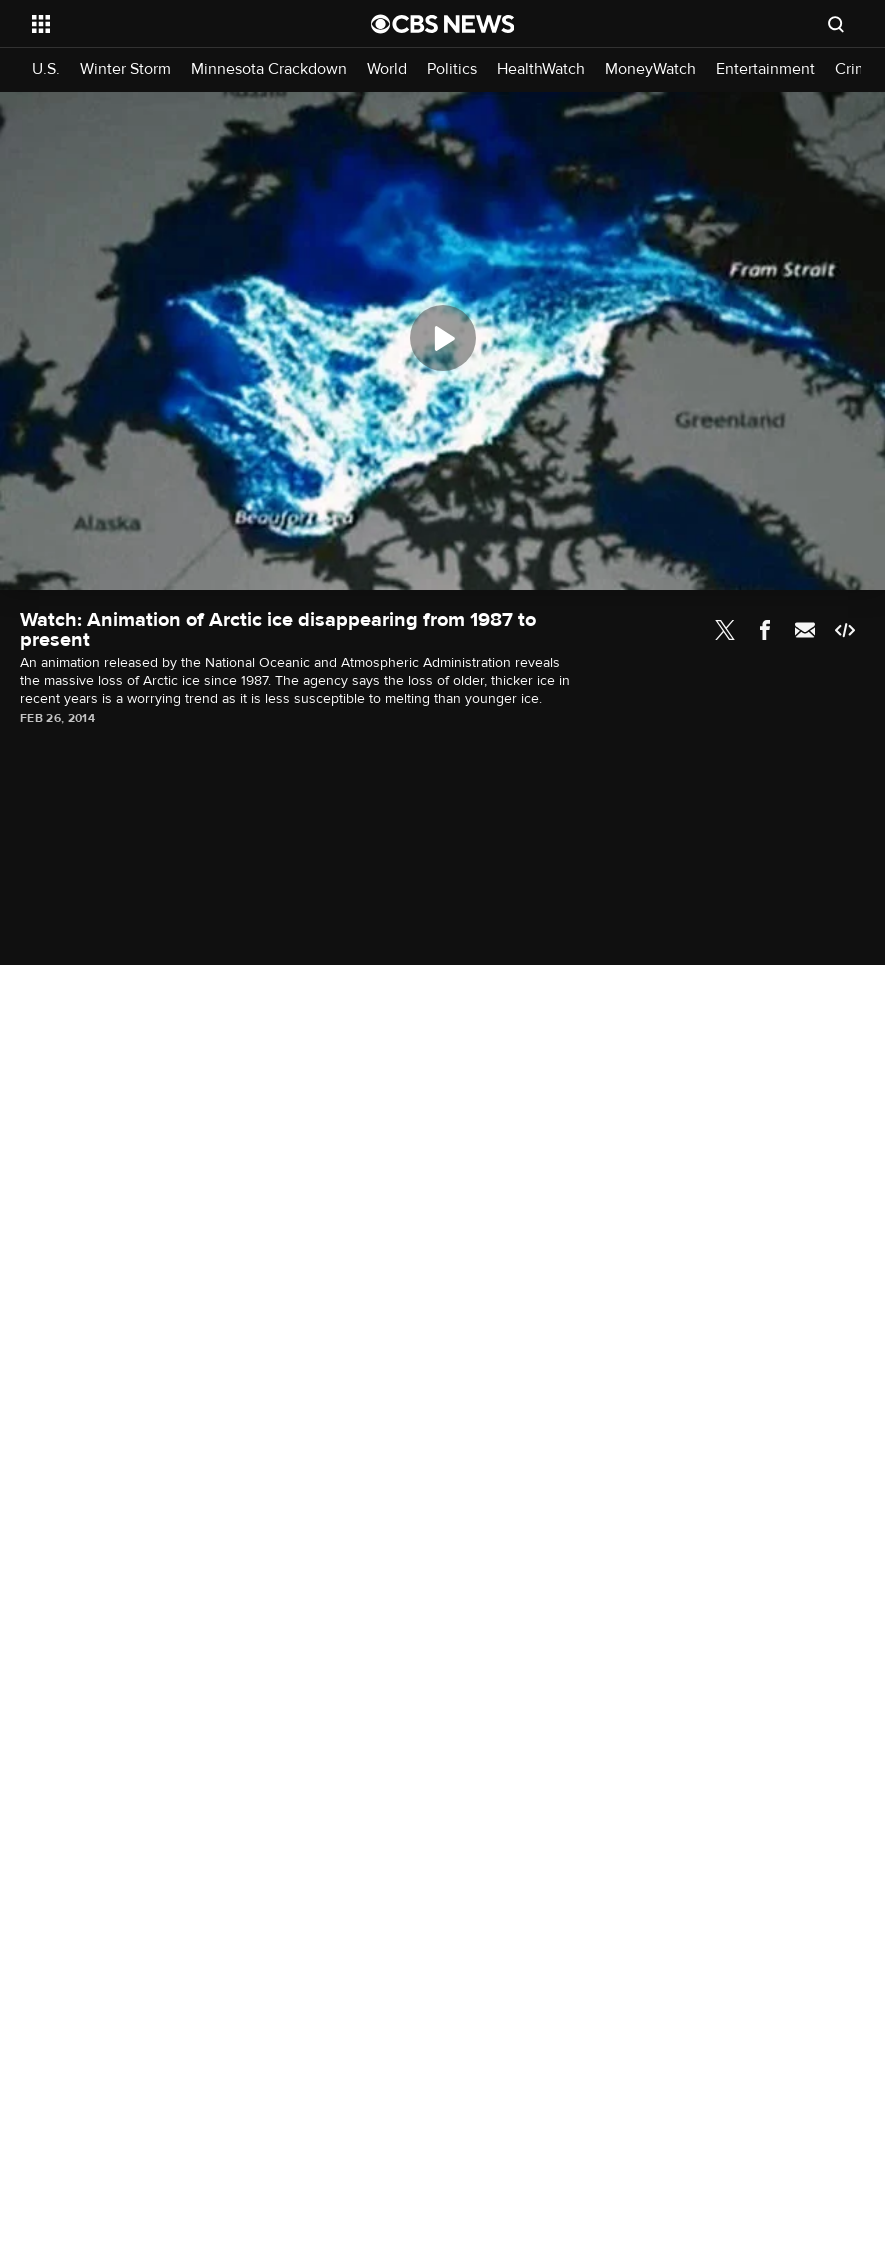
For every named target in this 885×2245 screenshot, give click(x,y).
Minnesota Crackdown (269, 69)
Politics (452, 69)
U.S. (46, 69)
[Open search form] (836, 24)
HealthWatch (541, 69)
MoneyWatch (650, 69)
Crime (856, 69)
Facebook (765, 630)
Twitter (725, 630)
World (387, 69)
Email (805, 630)
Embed (845, 630)
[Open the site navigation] (169, 24)
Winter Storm (125, 69)
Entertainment (765, 69)
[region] (442, 341)
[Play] (443, 338)
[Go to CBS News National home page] (443, 24)
